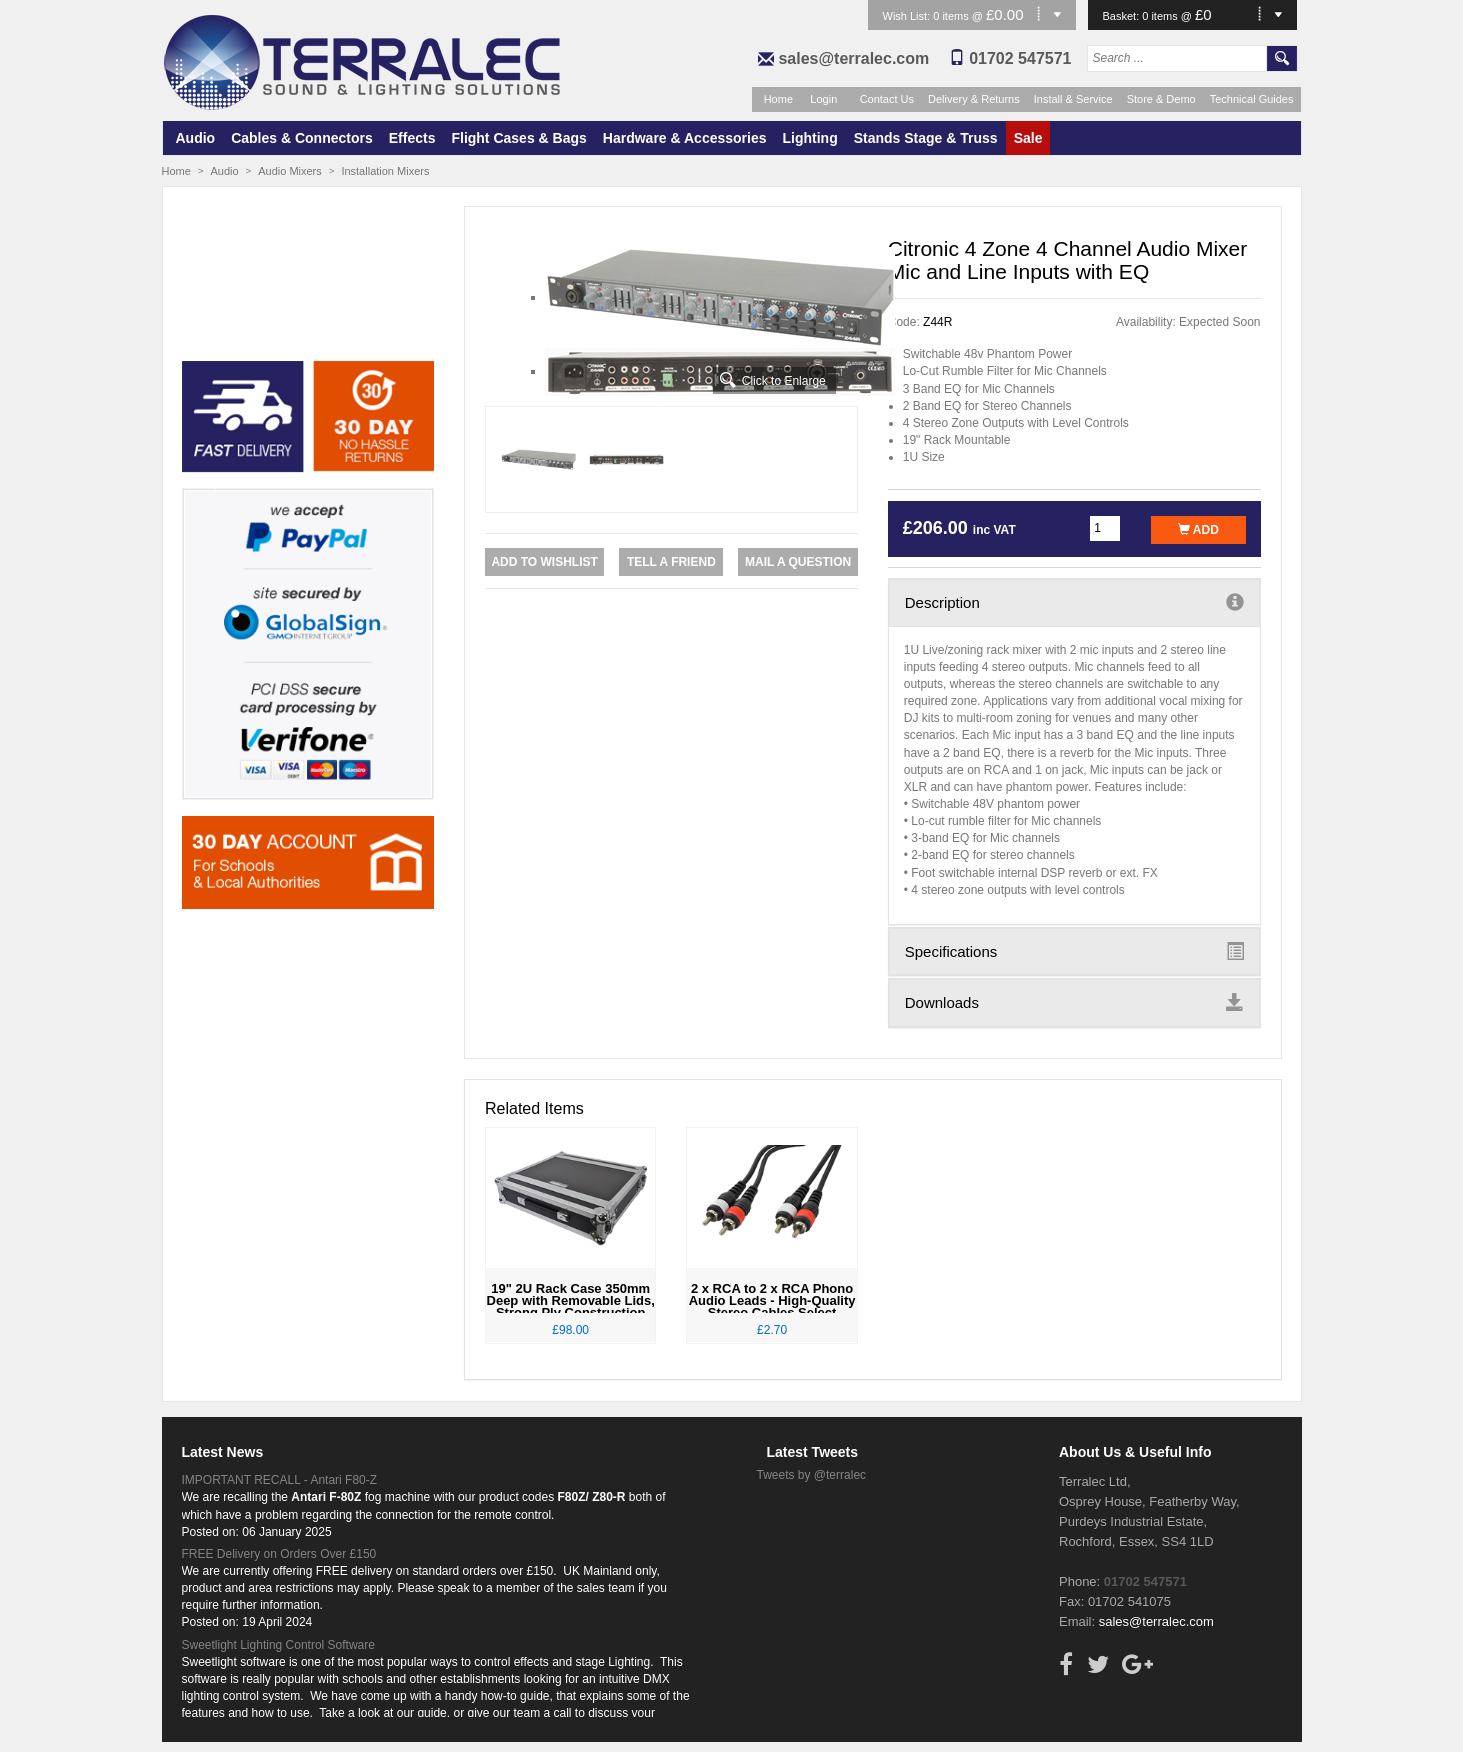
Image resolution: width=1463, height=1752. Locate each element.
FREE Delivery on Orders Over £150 (279, 1554)
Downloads (1074, 1002)
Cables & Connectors (302, 138)
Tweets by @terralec (812, 1475)
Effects (412, 138)
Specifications (1074, 951)
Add (1198, 530)
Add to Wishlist (544, 562)
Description (1074, 602)
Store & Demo (1161, 99)
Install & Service (1073, 99)
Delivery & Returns (974, 99)
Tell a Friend (671, 562)
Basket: (1123, 16)
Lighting (810, 138)
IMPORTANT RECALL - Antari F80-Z (280, 1480)
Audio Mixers (290, 171)
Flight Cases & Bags (518, 138)
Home (778, 99)
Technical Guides (1252, 99)
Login (823, 99)
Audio (196, 138)
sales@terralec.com (853, 58)
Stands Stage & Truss (926, 138)
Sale (1028, 138)
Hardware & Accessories (685, 138)
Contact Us (887, 99)
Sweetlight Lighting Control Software (278, 1645)
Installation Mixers (385, 171)
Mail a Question (798, 562)
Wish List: (908, 16)
